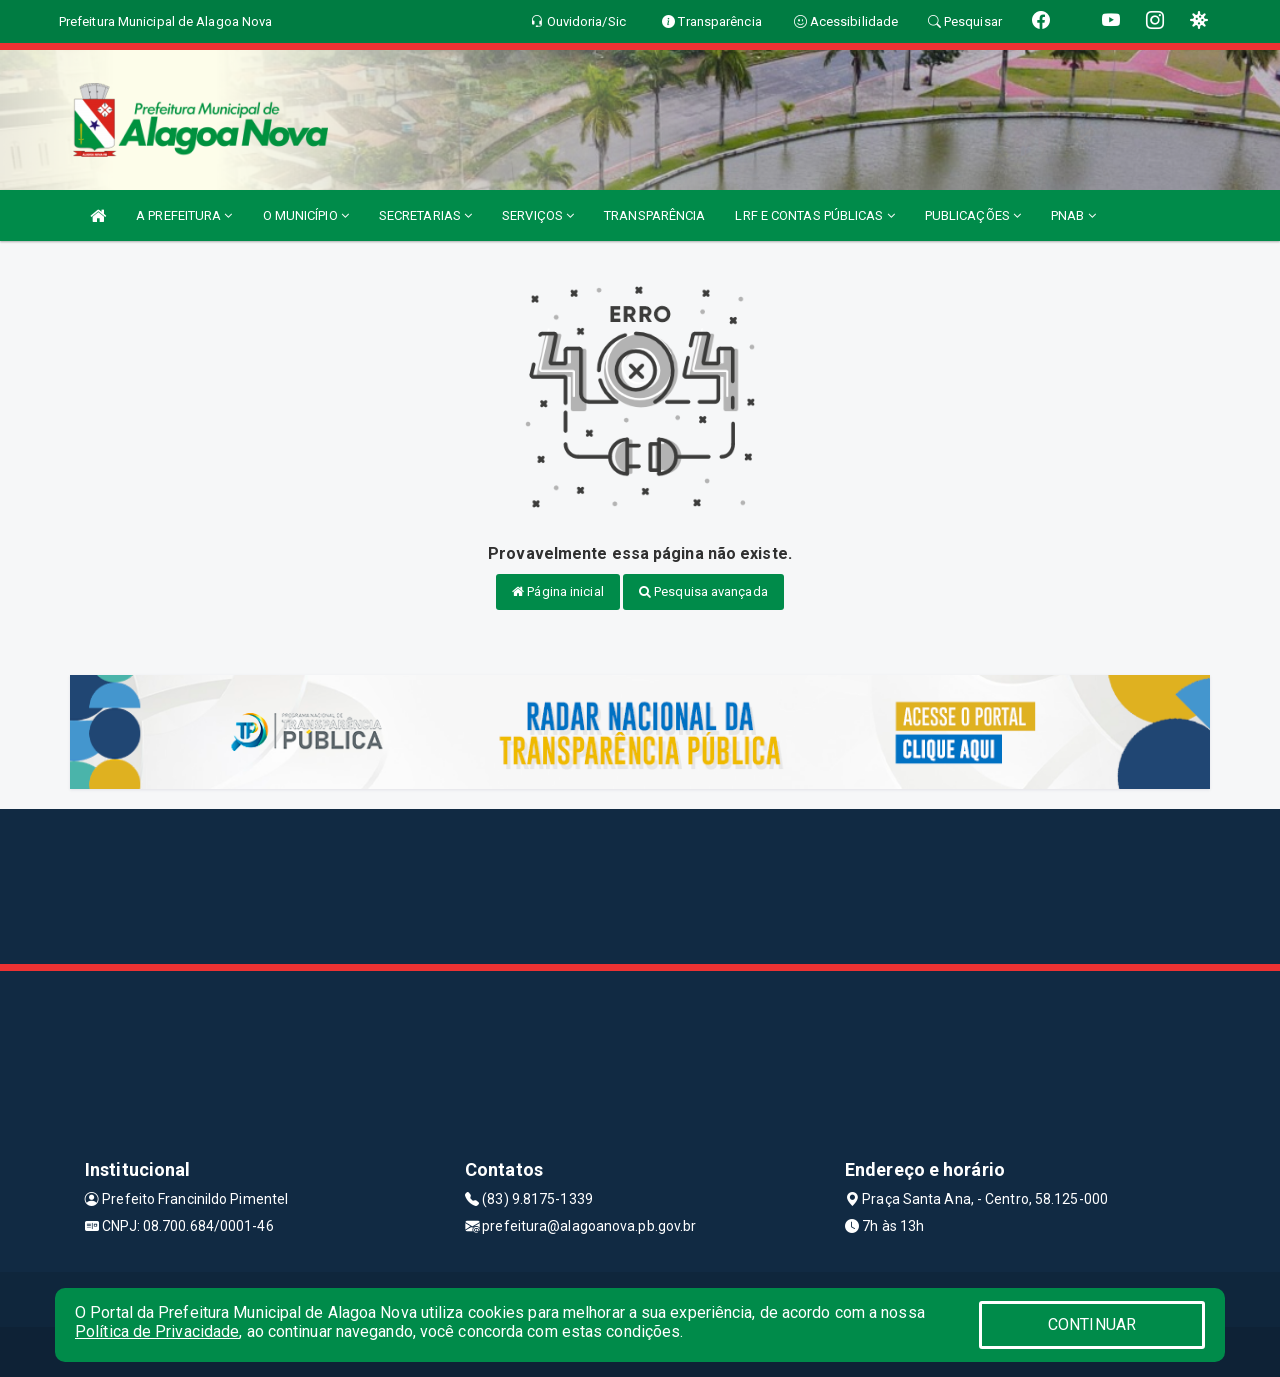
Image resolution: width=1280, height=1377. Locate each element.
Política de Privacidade (157, 1331)
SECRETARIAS (425, 215)
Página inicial (558, 591)
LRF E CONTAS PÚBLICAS (814, 215)
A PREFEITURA (184, 215)
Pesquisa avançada (703, 591)
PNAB (1073, 215)
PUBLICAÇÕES (973, 215)
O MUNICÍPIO (306, 215)
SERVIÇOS (538, 215)
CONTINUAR (1092, 1324)
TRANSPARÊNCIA (654, 215)
